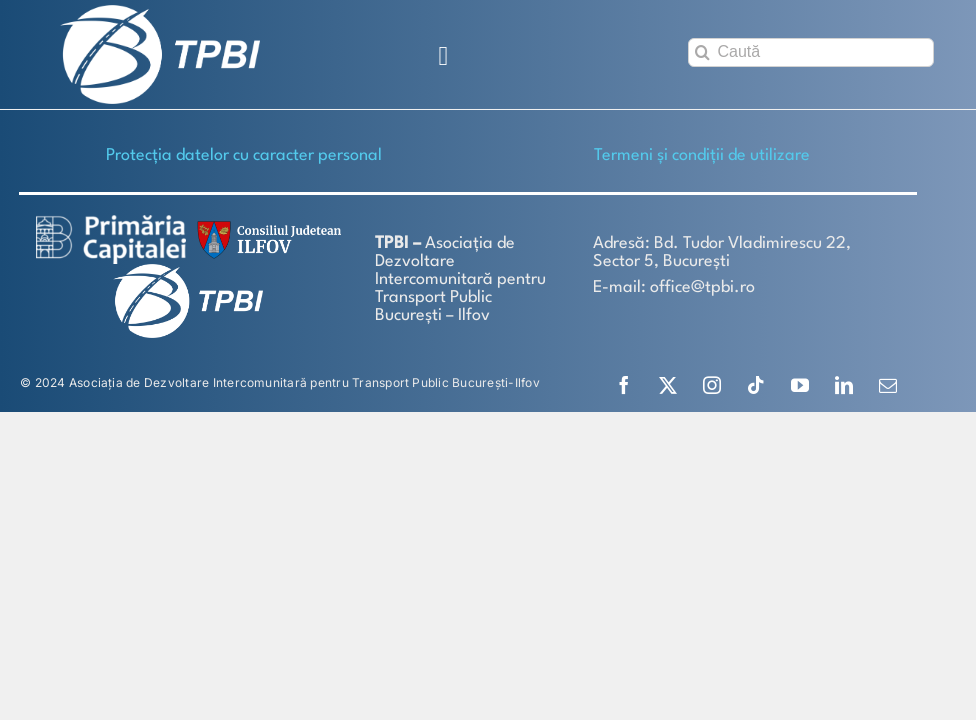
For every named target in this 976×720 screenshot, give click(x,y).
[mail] (888, 385)
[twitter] (668, 385)
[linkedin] (844, 385)
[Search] (702, 52)
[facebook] (624, 385)
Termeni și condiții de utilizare (702, 155)
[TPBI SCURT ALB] (160, 12)
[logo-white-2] (111, 222)
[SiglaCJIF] (266, 225)
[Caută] (811, 52)
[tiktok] (756, 385)
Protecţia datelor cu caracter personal (244, 155)
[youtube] (800, 385)
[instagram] (712, 385)
